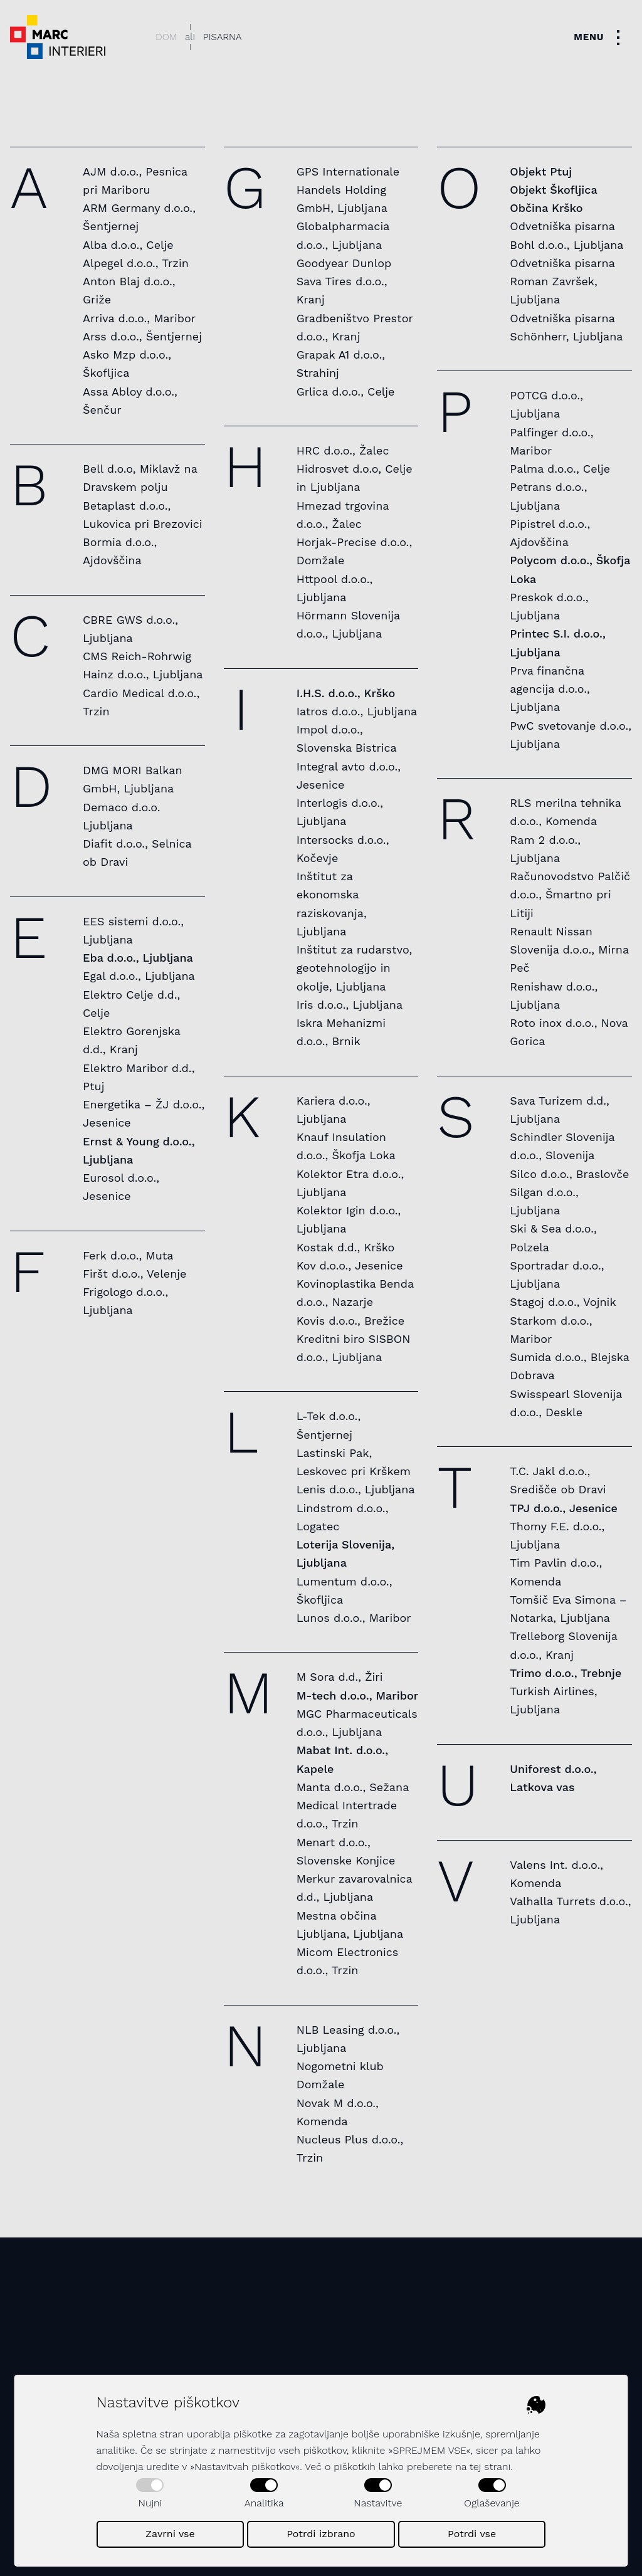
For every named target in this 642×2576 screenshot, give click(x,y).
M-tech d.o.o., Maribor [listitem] (358, 1695)
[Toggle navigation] (600, 37)
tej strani (490, 2467)
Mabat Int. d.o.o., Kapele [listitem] (343, 1759)
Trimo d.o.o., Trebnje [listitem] (565, 1673)
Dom (166, 37)
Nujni (150, 2493)
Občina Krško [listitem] (546, 207)
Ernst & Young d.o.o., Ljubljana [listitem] (139, 1150)
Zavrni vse (170, 2534)
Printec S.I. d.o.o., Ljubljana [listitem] (558, 642)
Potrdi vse (472, 2534)
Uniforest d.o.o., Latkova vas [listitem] (553, 1778)
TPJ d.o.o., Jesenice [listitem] (564, 1508)
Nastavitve (378, 2493)
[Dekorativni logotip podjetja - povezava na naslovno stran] (57, 37)
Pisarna (222, 37)
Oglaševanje (491, 2493)
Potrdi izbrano (321, 2534)
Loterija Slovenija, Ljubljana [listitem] (345, 1553)
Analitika (264, 2493)
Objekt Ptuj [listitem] (541, 171)
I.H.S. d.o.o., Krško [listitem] (346, 693)
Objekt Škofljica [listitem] (553, 189)
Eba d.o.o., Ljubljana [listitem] (138, 957)
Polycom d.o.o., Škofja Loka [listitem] (570, 569)
